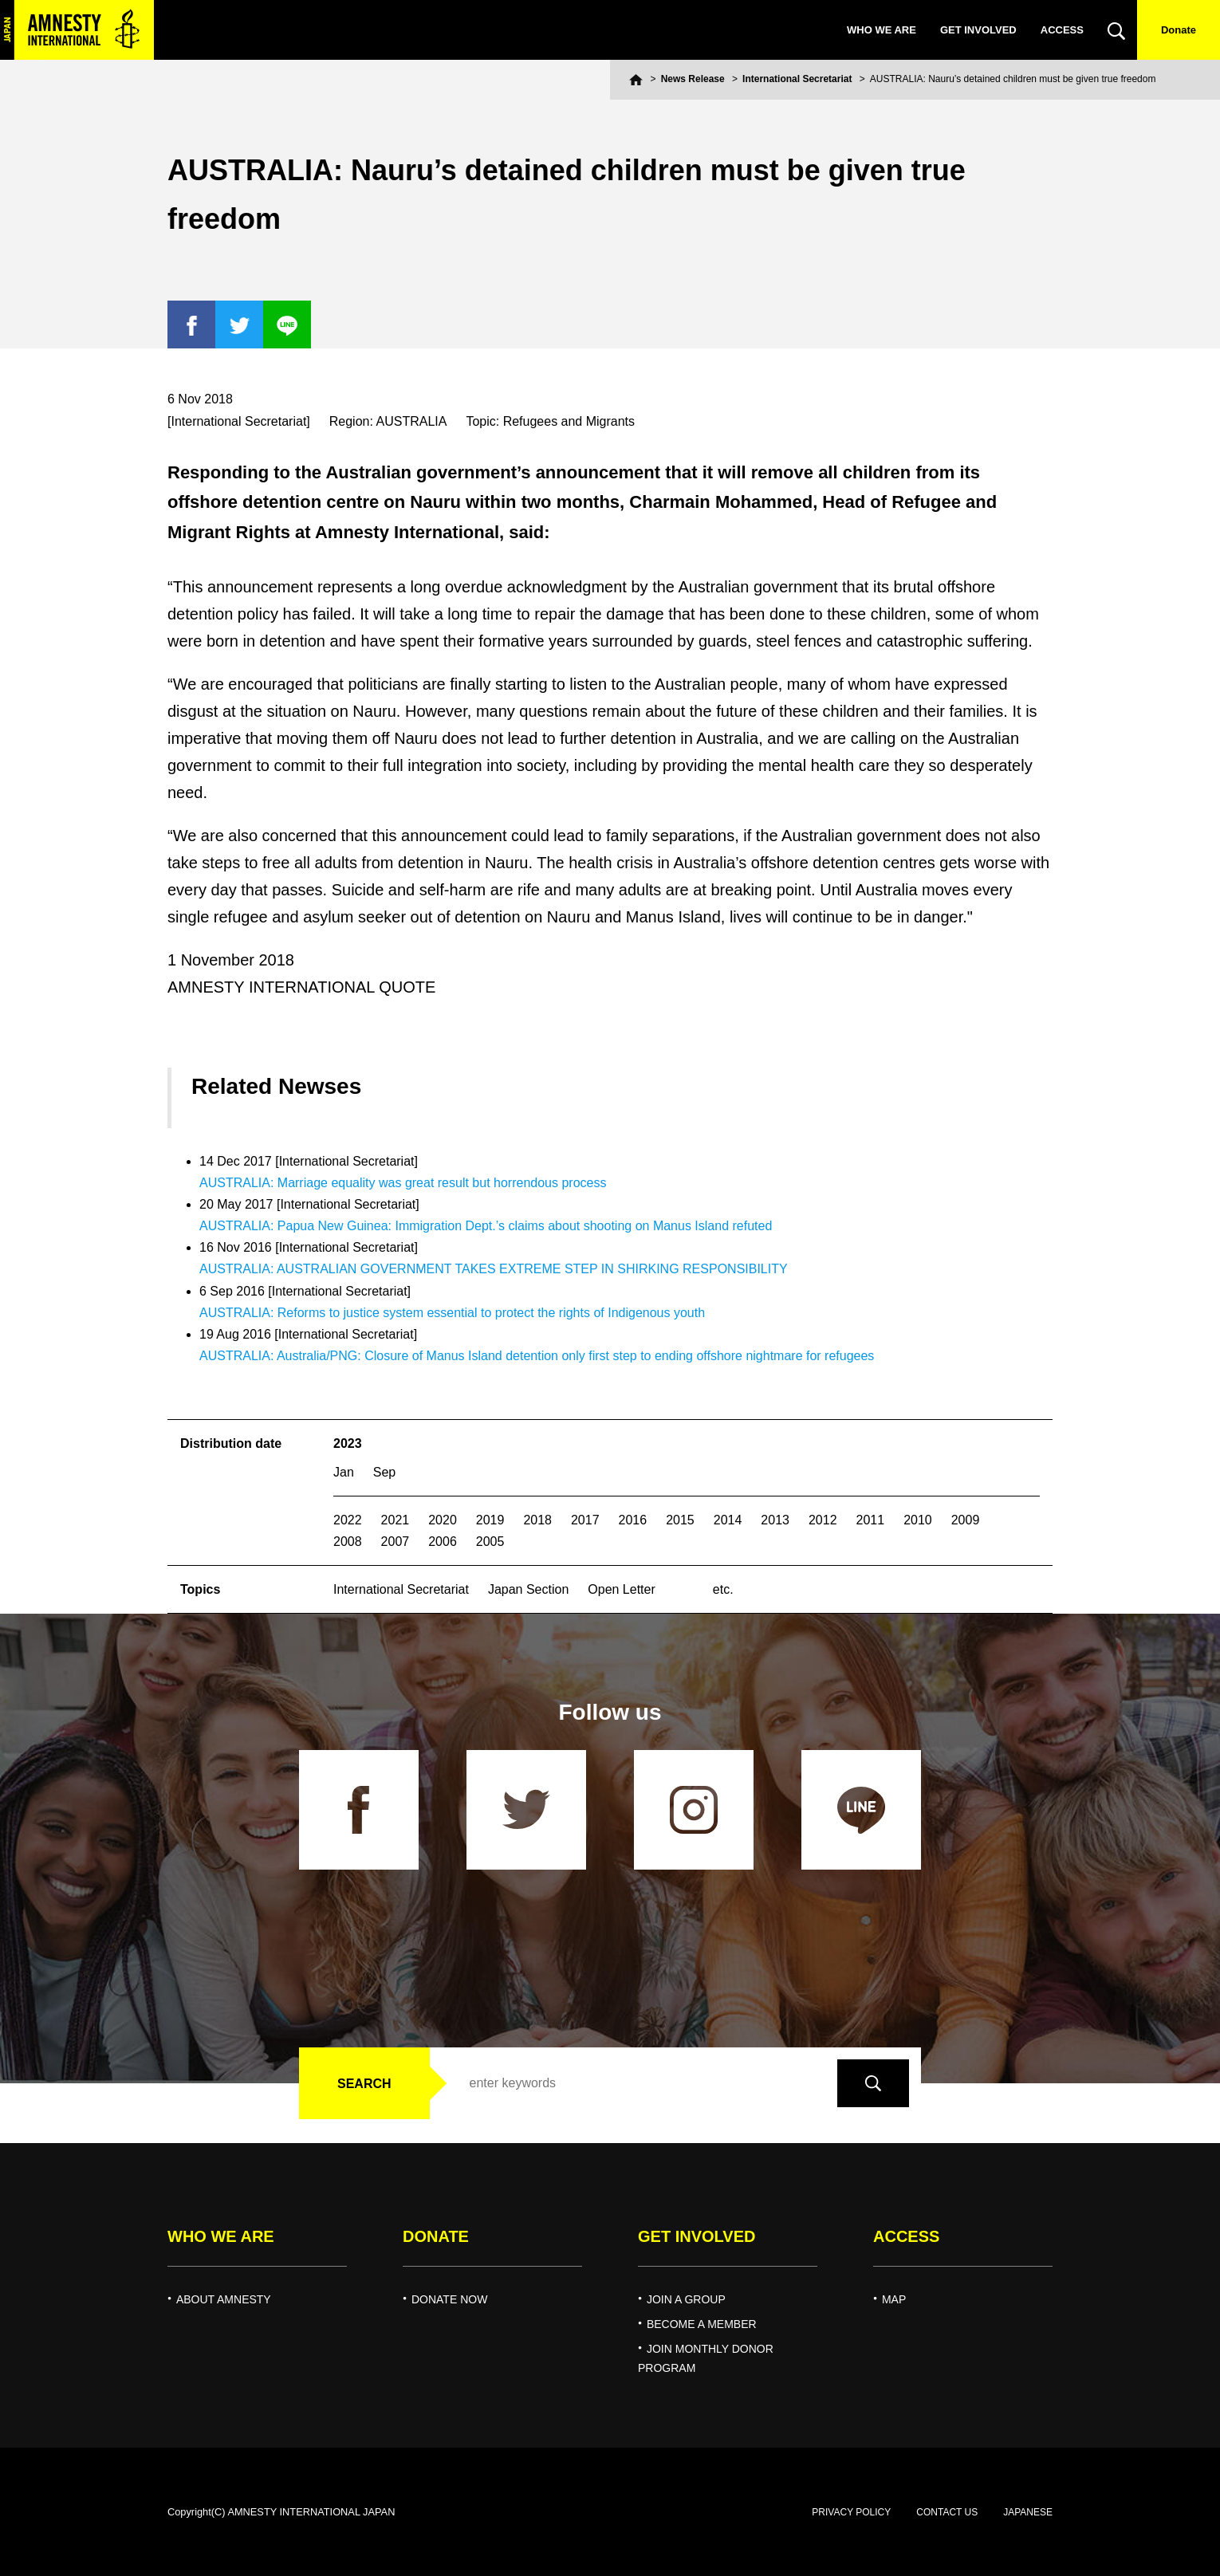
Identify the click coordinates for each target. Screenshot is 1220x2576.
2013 (775, 1520)
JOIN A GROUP (686, 2299)
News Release (693, 79)
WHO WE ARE (881, 30)
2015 (680, 1520)
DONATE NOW (449, 2299)
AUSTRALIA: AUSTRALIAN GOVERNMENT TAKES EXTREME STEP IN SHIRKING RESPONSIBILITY (493, 1269)
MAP (894, 2299)
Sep (384, 1472)
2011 (870, 1520)
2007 (395, 1541)
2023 (347, 1443)
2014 (728, 1520)
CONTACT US (947, 2512)
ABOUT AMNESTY (223, 2299)
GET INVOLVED (978, 30)
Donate (1178, 30)
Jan (343, 1472)
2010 (917, 1520)
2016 (633, 1520)
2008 (347, 1541)
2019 (490, 1520)
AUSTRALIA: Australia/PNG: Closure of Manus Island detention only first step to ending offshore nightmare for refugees (536, 1356)
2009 (965, 1520)
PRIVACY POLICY (851, 2512)
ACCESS (1062, 30)
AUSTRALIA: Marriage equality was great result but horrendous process (402, 1183)
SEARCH (364, 2083)
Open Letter (621, 1589)
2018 (537, 1520)
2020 (442, 1520)
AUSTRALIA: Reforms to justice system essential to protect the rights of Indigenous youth (452, 1312)
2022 (347, 1520)
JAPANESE (1028, 2512)
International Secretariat (797, 79)
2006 (442, 1541)
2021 (395, 1520)
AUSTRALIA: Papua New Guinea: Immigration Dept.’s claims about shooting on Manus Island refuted (485, 1226)
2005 (490, 1541)
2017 (585, 1520)
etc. (723, 1589)
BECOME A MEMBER (702, 2324)
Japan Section (528, 1589)
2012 (823, 1520)
